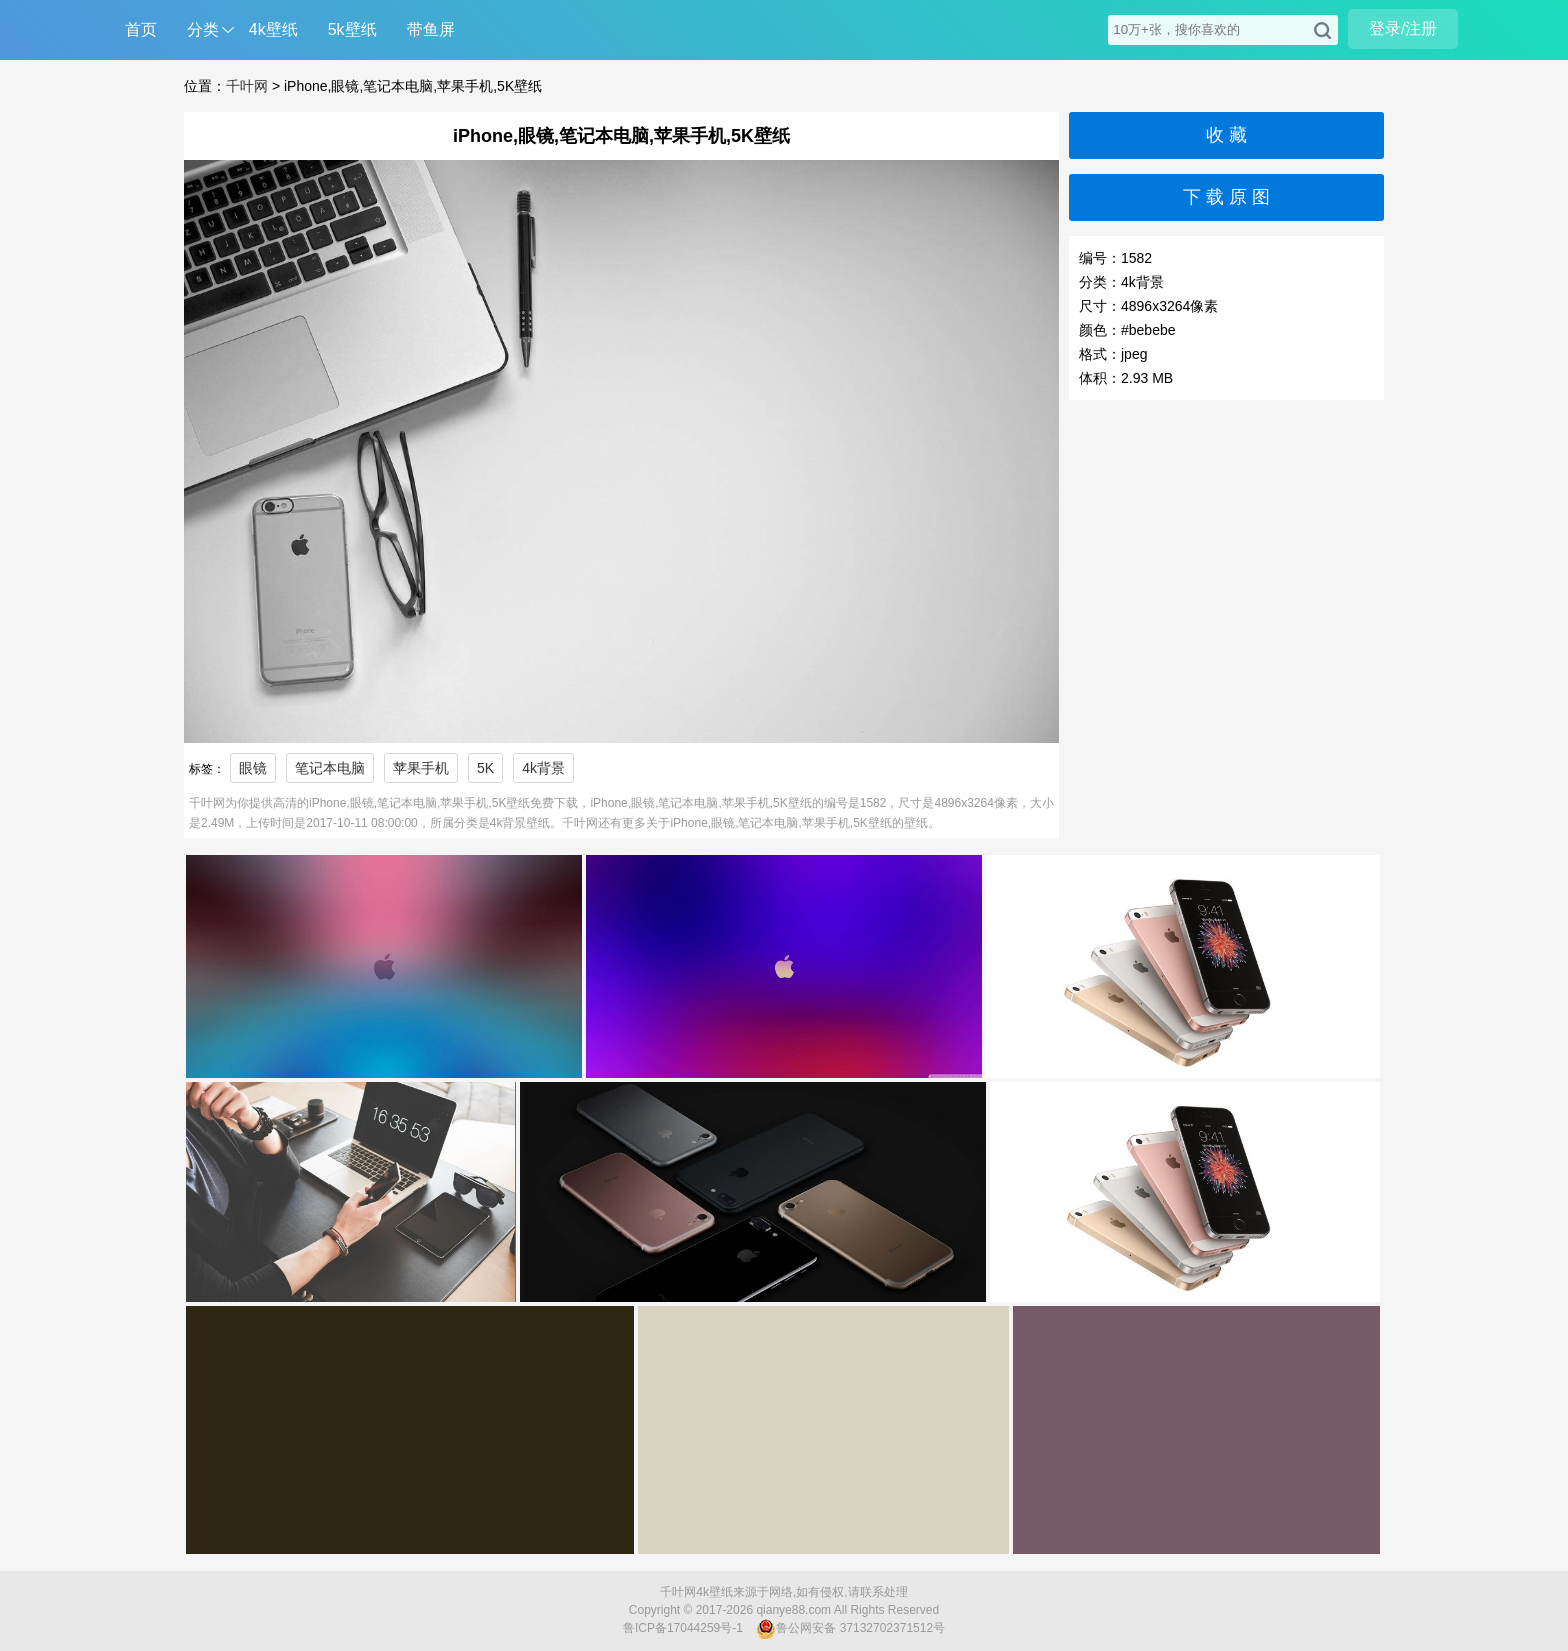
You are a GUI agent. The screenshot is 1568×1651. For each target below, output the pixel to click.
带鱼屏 (431, 29)
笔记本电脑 (330, 768)
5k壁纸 (352, 29)
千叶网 (247, 86)
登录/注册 (1403, 28)
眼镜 (253, 768)
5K (485, 768)
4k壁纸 (273, 29)
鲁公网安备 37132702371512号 (850, 1629)
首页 (141, 29)
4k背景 (543, 768)
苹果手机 (421, 768)
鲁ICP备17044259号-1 (683, 1628)
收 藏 (1226, 135)
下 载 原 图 (1226, 197)
